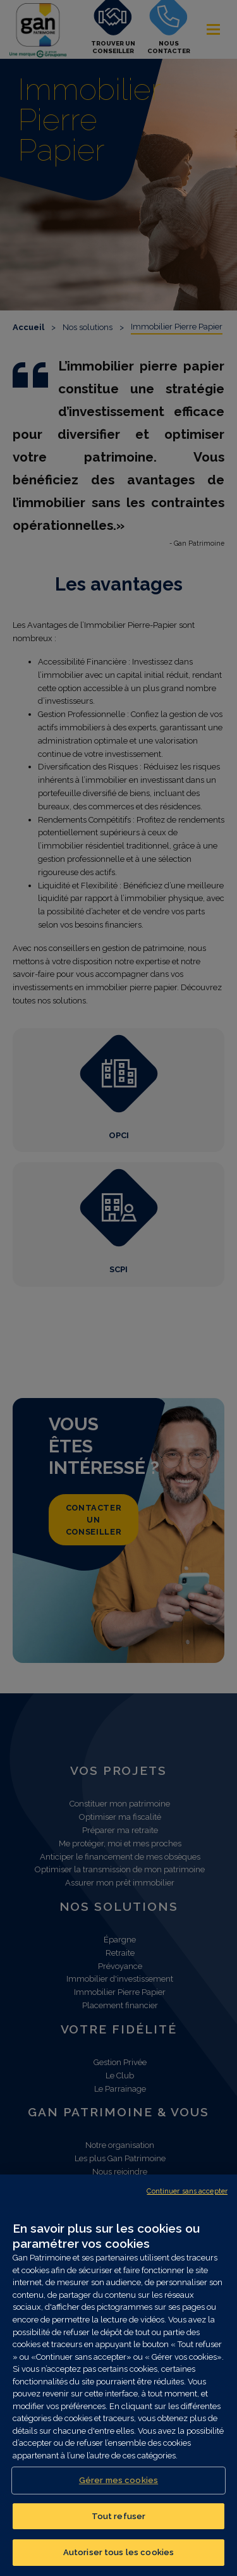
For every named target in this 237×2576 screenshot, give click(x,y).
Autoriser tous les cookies (118, 2552)
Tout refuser (119, 2516)
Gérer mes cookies (118, 2480)
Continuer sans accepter (187, 2191)
